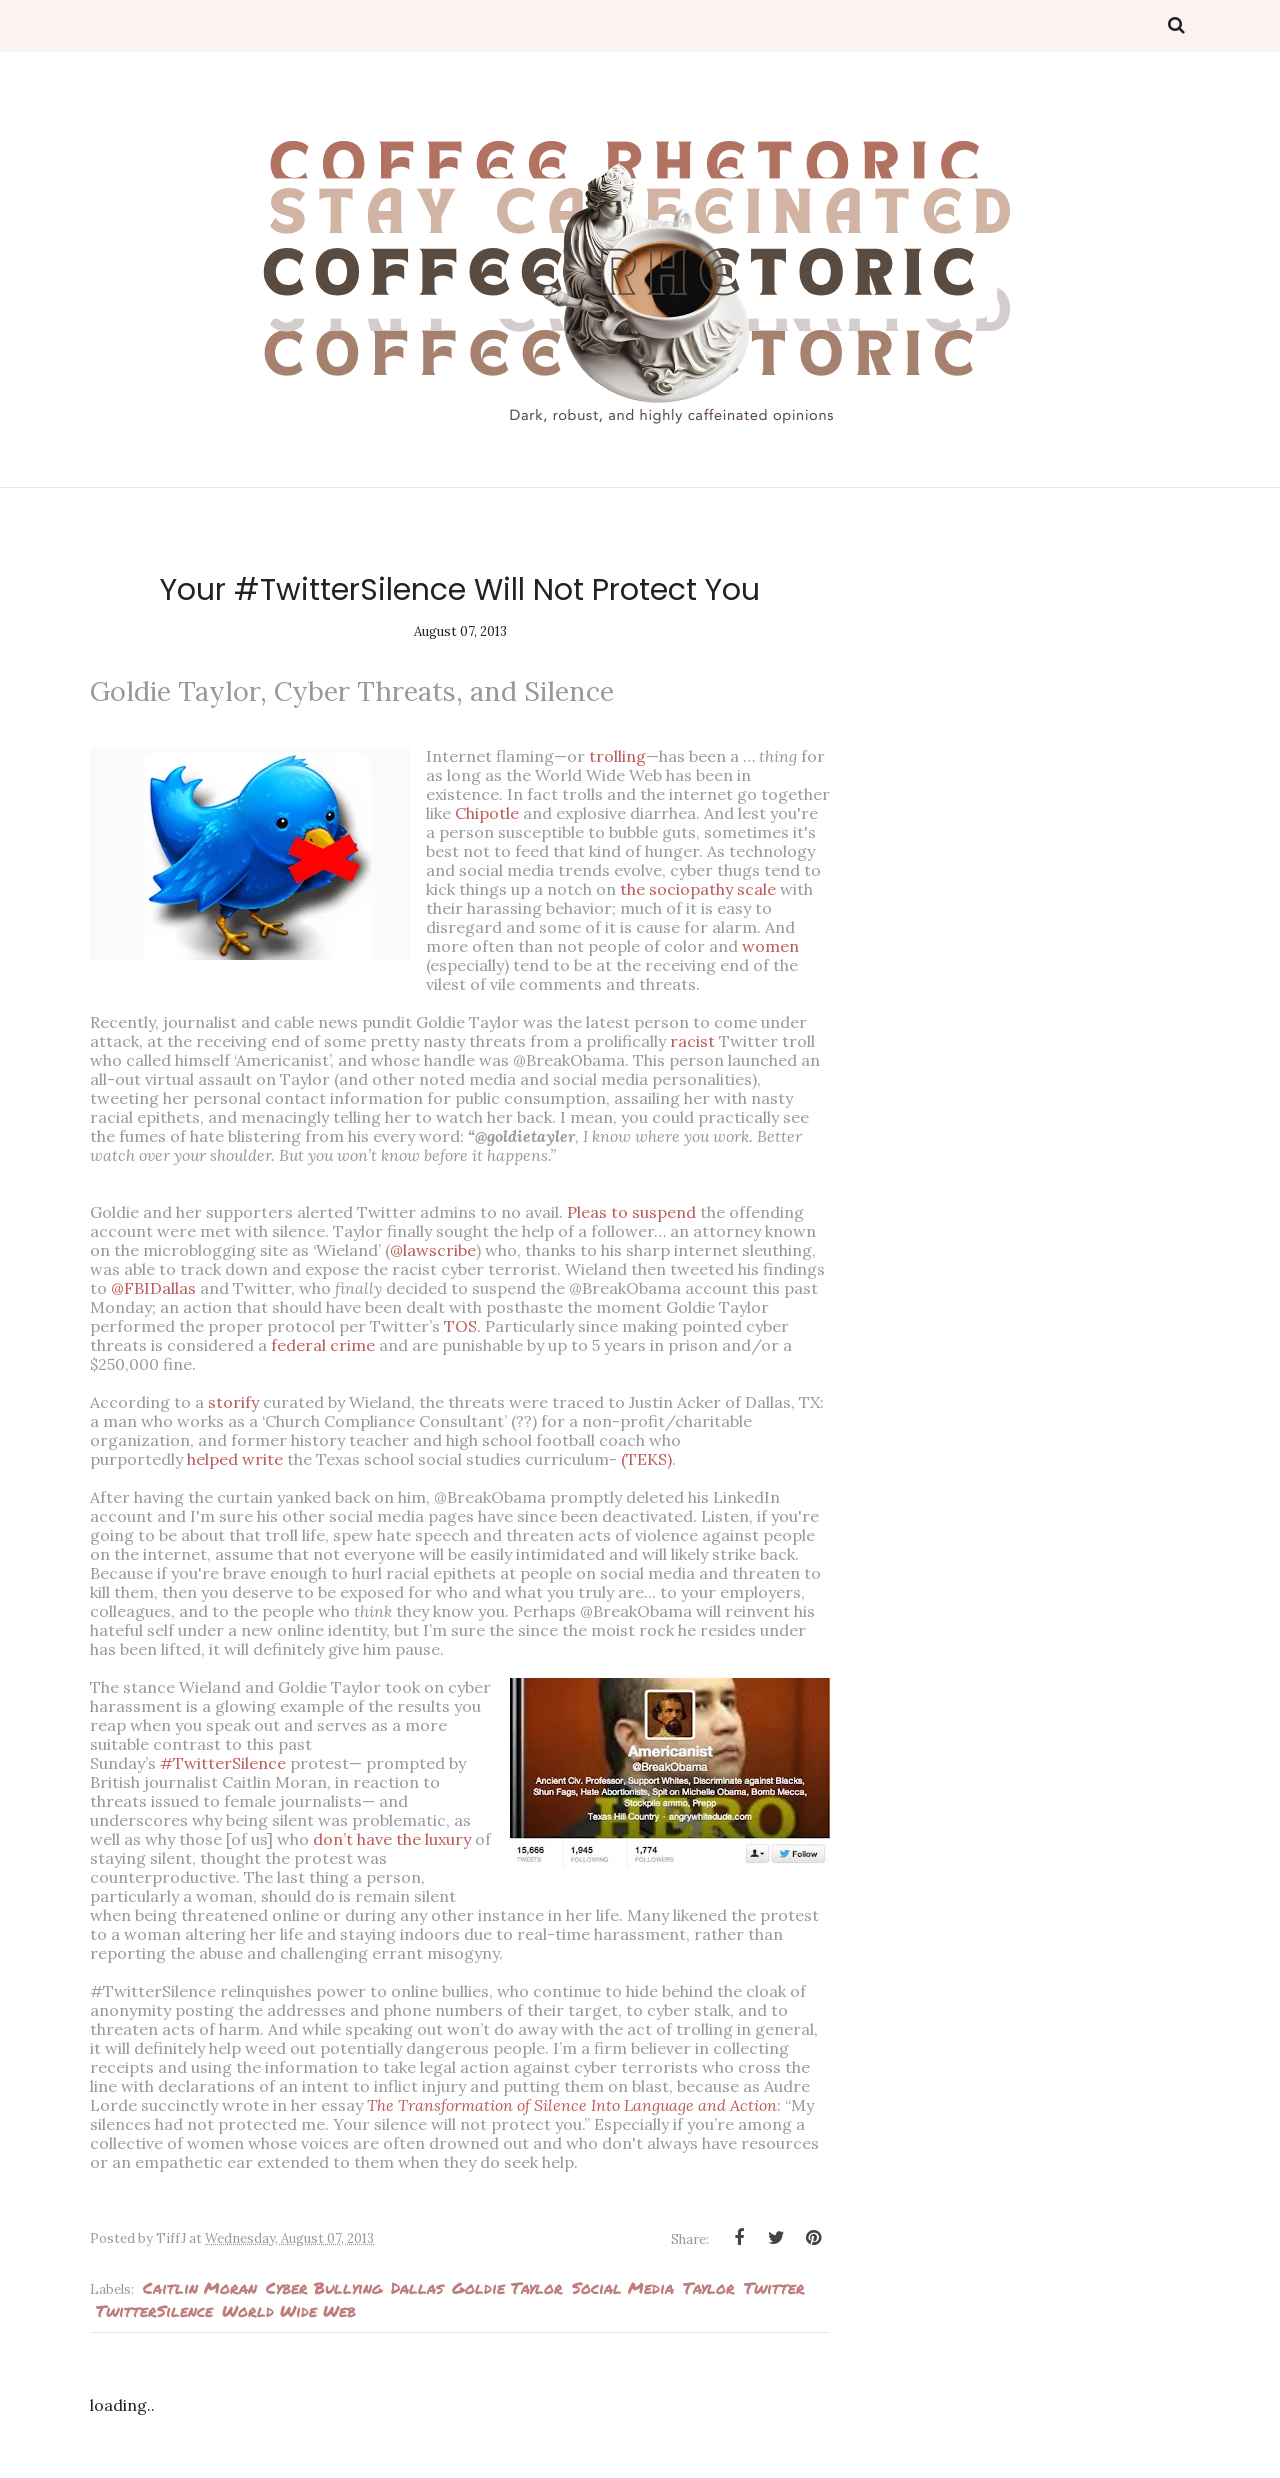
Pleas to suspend (631, 1212)
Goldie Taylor (507, 2287)
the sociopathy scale (698, 889)
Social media (623, 2287)
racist (692, 1041)
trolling (617, 756)
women (770, 946)
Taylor (709, 2287)
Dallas (417, 2287)
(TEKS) (646, 1459)
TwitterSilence (154, 2310)
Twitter (774, 2287)
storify (233, 1402)
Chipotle (487, 813)
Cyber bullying (324, 2287)
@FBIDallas (153, 1288)
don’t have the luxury (392, 1839)
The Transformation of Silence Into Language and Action (572, 2105)
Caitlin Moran (200, 2287)
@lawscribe (433, 1250)
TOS (460, 1326)
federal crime (323, 1345)
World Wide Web (289, 2310)
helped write (235, 1459)
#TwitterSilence (223, 1763)
